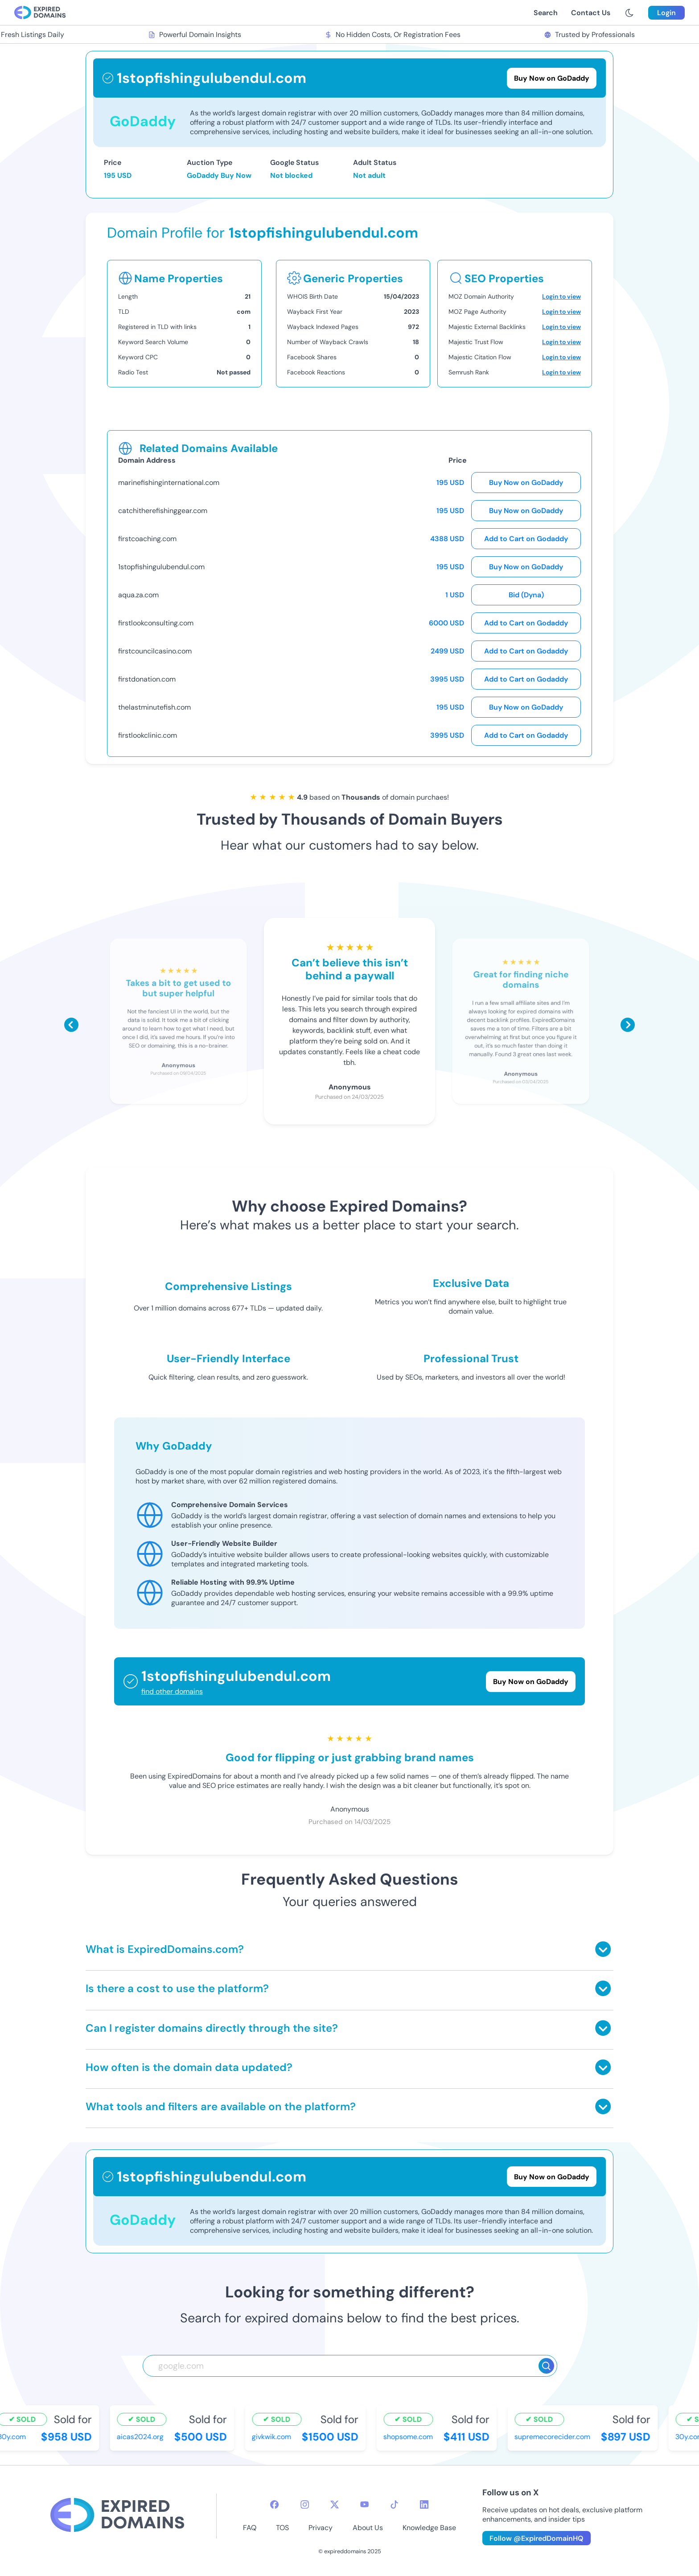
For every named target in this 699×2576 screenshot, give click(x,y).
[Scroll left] (71, 1025)
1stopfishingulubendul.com (161, 566)
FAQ (249, 2527)
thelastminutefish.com (154, 707)
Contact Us (590, 12)
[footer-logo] (117, 2516)
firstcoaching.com (147, 538)
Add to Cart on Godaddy (526, 538)
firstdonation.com (147, 679)
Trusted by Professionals (593, 34)
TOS (282, 2527)
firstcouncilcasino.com (155, 651)
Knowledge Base (429, 2527)
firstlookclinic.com (147, 735)
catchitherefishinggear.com (162, 510)
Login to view (561, 296)
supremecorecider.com (556, 2436)
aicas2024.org (144, 2436)
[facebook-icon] (274, 2504)
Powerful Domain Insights (198, 34)
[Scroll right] (628, 1025)
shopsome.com (412, 2436)
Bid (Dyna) (526, 595)
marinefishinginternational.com (168, 482)
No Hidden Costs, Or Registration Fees (397, 34)
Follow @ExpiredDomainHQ (536, 2538)
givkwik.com (275, 2436)
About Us (368, 2527)
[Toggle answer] (603, 1949)
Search (546, 12)
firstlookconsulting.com (155, 623)
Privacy (320, 2527)
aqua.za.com (138, 595)
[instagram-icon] (304, 2504)
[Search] (546, 2366)
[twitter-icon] (334, 2504)
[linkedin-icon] (424, 2504)
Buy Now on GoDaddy (526, 482)
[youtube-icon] (364, 2504)
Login (666, 12)
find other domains (172, 1691)
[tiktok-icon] (394, 2504)
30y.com (16, 2436)
